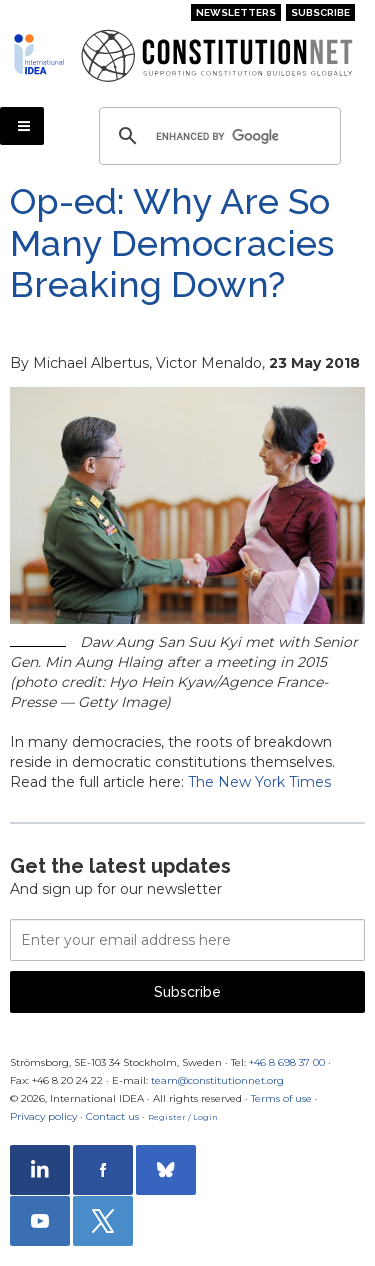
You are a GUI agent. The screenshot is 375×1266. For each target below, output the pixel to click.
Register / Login (183, 1117)
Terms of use (281, 1098)
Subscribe (320, 12)
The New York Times (259, 782)
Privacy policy (43, 1116)
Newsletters (236, 12)
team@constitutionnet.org (217, 1080)
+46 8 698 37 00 (287, 1062)
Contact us (112, 1116)
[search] (217, 136)
